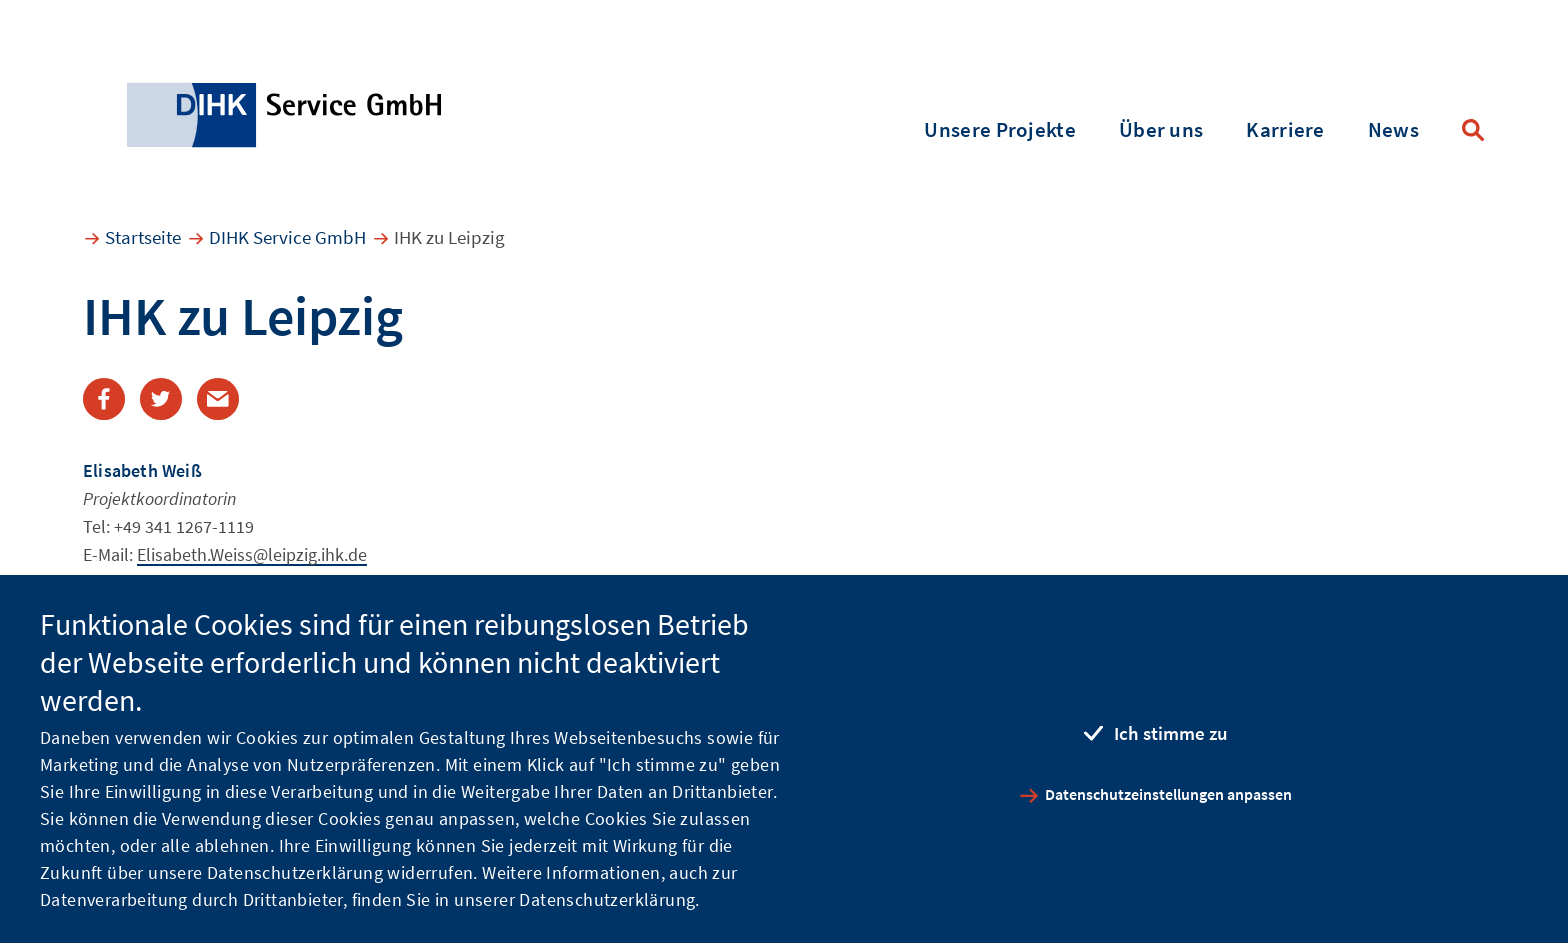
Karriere (1285, 130)
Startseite (143, 237)
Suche (1473, 130)
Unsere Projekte (1000, 130)
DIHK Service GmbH (287, 237)
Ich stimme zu (1171, 733)
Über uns (1161, 130)
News (1393, 129)
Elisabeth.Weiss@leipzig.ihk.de (252, 554)
